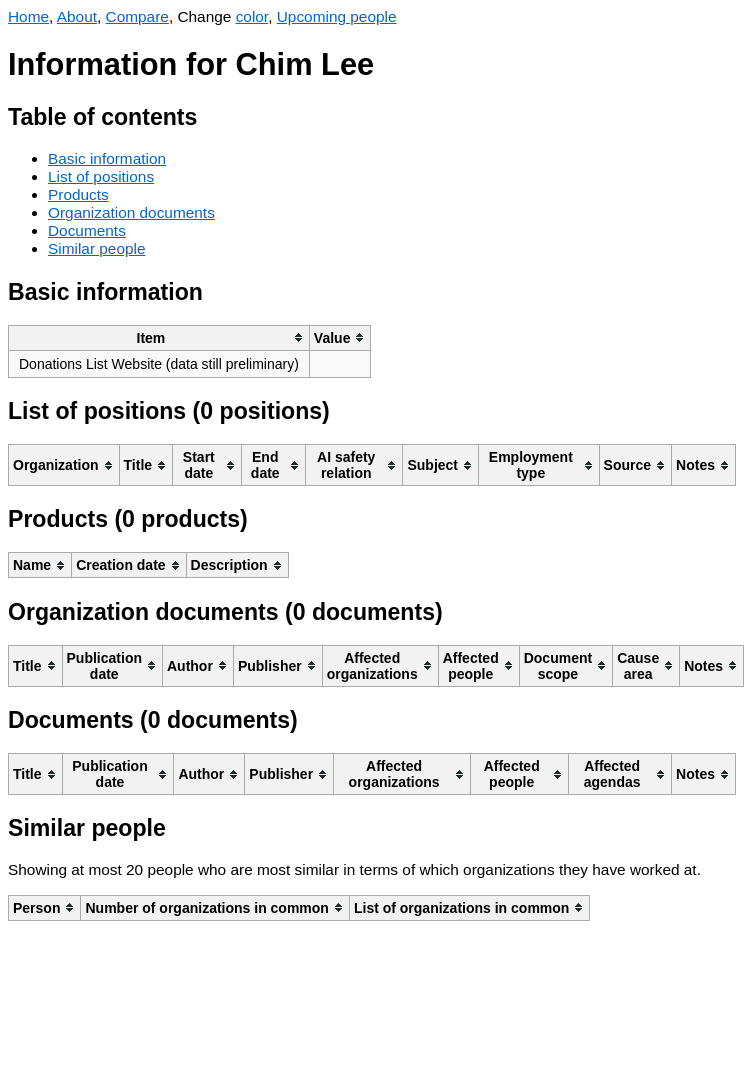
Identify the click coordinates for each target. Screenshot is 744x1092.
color (252, 16)
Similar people (97, 248)
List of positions (101, 176)
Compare (137, 16)
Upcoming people (337, 16)
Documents (87, 230)
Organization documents (131, 212)
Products (78, 194)
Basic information (107, 158)
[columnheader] (159, 337)
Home (28, 16)
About (77, 16)
